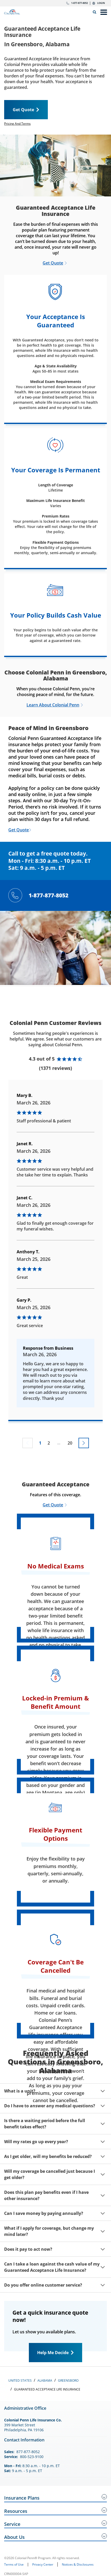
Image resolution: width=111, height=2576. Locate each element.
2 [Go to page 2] (49, 1443)
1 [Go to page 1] (40, 1443)
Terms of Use (14, 2564)
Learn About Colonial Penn (53, 705)
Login (101, 3)
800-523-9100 (31, 2456)
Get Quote (23, 109)
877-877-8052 (28, 2451)
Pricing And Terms (17, 123)
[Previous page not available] (27, 1443)
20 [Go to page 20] (70, 1443)
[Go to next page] (84, 1443)
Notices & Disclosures (78, 2564)
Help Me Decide (53, 2352)
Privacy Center (42, 2564)
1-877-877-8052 (79, 3)
